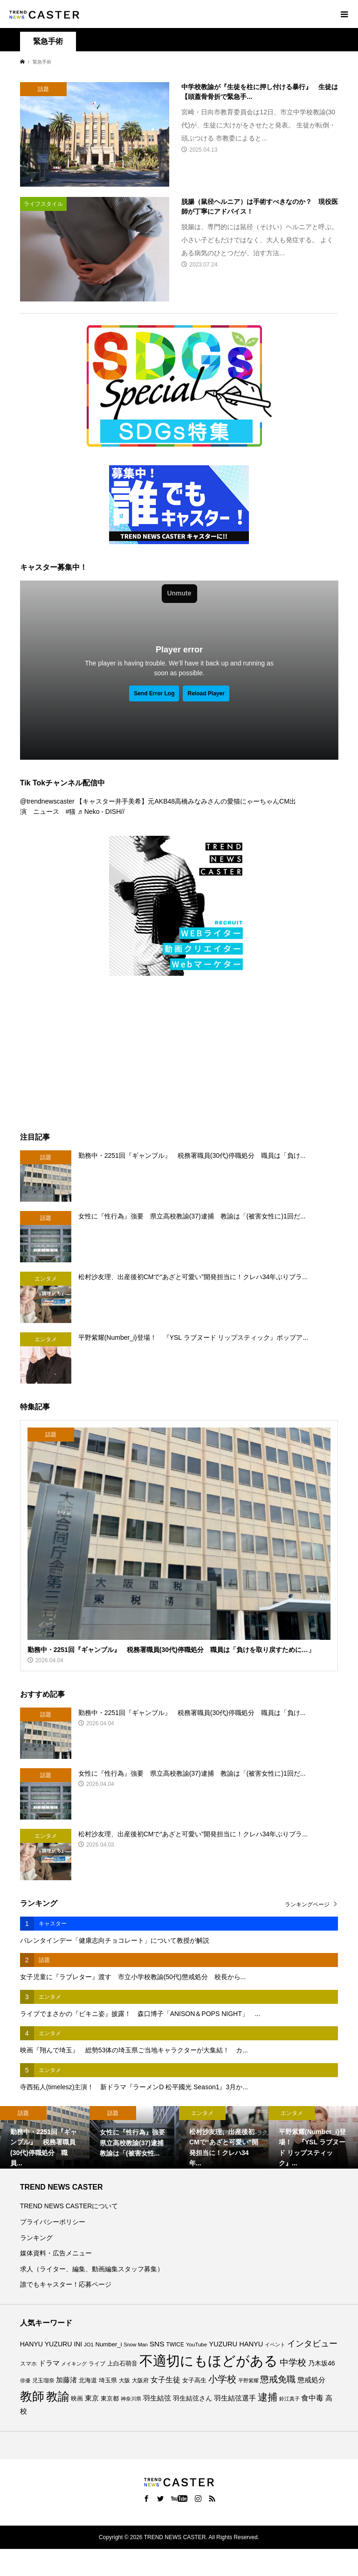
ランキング (36, 2237)
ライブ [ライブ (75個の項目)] (97, 2363)
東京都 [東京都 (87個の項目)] (110, 2398)
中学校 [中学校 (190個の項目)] (293, 2362)
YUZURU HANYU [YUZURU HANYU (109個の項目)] (236, 2344)
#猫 (71, 811)
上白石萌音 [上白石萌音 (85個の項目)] (122, 2363)
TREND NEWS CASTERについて (69, 2206)
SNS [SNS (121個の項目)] (157, 2344)
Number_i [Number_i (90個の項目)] (109, 2344)
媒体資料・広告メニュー (56, 2253)
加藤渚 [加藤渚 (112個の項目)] (66, 2380)
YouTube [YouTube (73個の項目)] (196, 2344)
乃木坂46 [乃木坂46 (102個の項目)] (321, 2363)
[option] (45, 2137)
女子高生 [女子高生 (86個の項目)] (194, 2380)
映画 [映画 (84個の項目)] (77, 2398)
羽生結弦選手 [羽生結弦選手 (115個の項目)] (235, 2398)
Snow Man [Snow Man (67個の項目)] (136, 2344)
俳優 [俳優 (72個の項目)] (25, 2380)
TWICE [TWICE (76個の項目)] (175, 2344)
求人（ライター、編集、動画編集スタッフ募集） (92, 2269)
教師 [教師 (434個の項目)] (32, 2396)
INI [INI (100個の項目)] (78, 2344)
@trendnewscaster (47, 801)
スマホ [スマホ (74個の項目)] (28, 2363)
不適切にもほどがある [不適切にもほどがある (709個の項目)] (208, 2360)
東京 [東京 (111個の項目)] (92, 2398)
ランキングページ (307, 1904)
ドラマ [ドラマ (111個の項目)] (49, 2363)
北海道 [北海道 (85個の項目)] (88, 2380)
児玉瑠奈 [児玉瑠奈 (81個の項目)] (43, 2380)
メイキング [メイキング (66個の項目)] (74, 2363)
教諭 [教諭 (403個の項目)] (57, 2396)
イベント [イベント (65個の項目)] (275, 2344)
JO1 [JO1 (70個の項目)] (89, 2344)
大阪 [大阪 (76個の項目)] (124, 2380)
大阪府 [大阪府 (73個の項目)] (140, 2380)
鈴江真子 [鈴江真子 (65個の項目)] (289, 2398)
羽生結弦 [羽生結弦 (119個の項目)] (157, 2398)
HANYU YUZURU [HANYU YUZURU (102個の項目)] (46, 2344)
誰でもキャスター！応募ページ (65, 2284)
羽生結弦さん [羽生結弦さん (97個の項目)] (192, 2398)
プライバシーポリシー (52, 2222)
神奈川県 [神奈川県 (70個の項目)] (131, 2398)
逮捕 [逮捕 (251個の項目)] (267, 2397)
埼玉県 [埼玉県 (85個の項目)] (108, 2380)
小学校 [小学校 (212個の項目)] (222, 2379)
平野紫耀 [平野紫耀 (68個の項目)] (248, 2380)
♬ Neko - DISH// (100, 811)
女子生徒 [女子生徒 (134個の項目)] (165, 2379)
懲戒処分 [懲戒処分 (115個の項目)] (311, 2380)
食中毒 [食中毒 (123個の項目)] (312, 2398)
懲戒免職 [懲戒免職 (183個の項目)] (278, 2379)
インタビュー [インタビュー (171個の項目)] (312, 2343)
